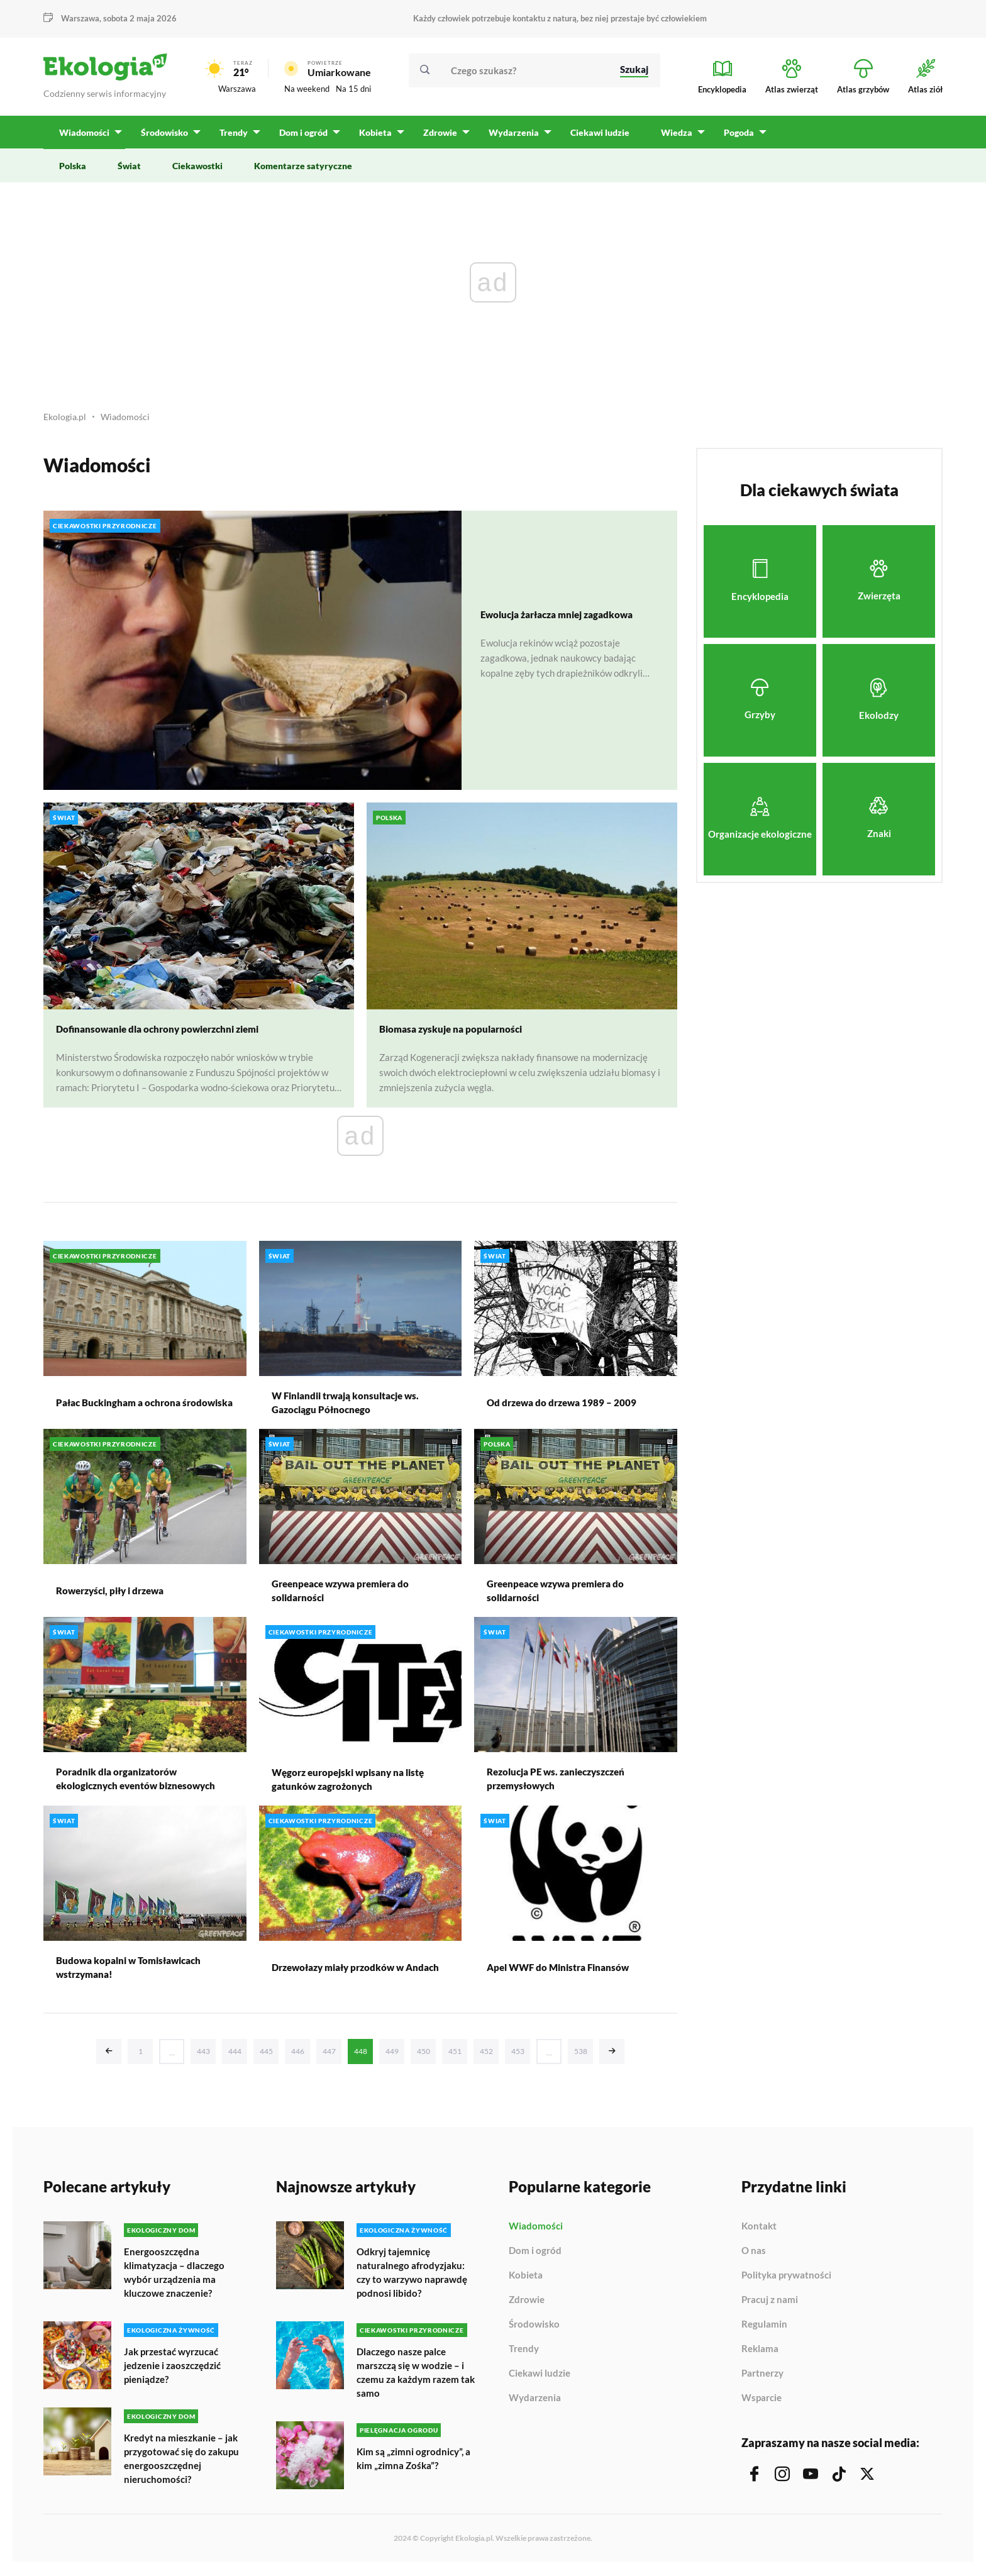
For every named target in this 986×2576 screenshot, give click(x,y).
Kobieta (526, 2281)
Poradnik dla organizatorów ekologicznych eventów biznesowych (141, 1784)
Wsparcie (761, 2403)
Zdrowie (527, 2306)
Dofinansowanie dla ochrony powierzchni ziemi (165, 1035)
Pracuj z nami (769, 2306)
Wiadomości (128, 422)
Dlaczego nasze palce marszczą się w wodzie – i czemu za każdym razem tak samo (413, 2376)
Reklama (759, 2355)
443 (203, 2057)
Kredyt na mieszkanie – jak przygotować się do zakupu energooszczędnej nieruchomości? (183, 2461)
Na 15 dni (353, 92)
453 (517, 2057)
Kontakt (759, 2232)
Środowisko (534, 2330)
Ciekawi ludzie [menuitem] (595, 138)
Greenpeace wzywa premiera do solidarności (346, 1596)
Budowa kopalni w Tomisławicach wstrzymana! (133, 1972)
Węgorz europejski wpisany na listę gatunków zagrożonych (353, 1784)
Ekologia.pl (66, 422)
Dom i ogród (535, 2256)
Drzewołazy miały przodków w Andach (343, 1972)
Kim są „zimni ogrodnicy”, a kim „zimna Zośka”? (415, 2461)
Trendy (524, 2355)
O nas (753, 2256)
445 (266, 2057)
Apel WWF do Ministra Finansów (562, 1973)
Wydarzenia (535, 2403)
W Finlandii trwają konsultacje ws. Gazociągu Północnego (351, 1408)
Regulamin (764, 2330)
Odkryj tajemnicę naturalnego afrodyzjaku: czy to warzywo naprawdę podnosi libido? (416, 2277)
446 (297, 2057)
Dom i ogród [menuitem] (301, 138)
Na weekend (307, 92)
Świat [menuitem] (129, 172)
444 (234, 2057)
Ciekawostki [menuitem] (197, 172)
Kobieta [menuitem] (373, 138)
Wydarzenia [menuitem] (510, 138)
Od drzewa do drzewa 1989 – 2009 (565, 1408)
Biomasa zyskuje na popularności (455, 1035)
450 (423, 2057)
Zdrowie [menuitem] (437, 138)
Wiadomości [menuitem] (84, 138)
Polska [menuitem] (72, 172)
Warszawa (80, 18)
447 (329, 2057)
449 (392, 2057)
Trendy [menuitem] (232, 138)
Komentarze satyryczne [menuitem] (303, 172)
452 (486, 2057)
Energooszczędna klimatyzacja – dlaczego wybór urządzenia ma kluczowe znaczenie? (176, 2277)
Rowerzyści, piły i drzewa (115, 1596)
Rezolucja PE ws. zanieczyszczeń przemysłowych (562, 1784)
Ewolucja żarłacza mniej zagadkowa (563, 620)
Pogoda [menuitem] (734, 138)
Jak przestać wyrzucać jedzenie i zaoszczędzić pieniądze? (176, 2369)
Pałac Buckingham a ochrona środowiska (122, 1408)
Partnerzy (762, 2379)
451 (455, 2057)
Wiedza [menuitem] (672, 138)
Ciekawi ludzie (539, 2379)
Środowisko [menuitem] (163, 138)
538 (580, 2057)
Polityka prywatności (786, 2281)
